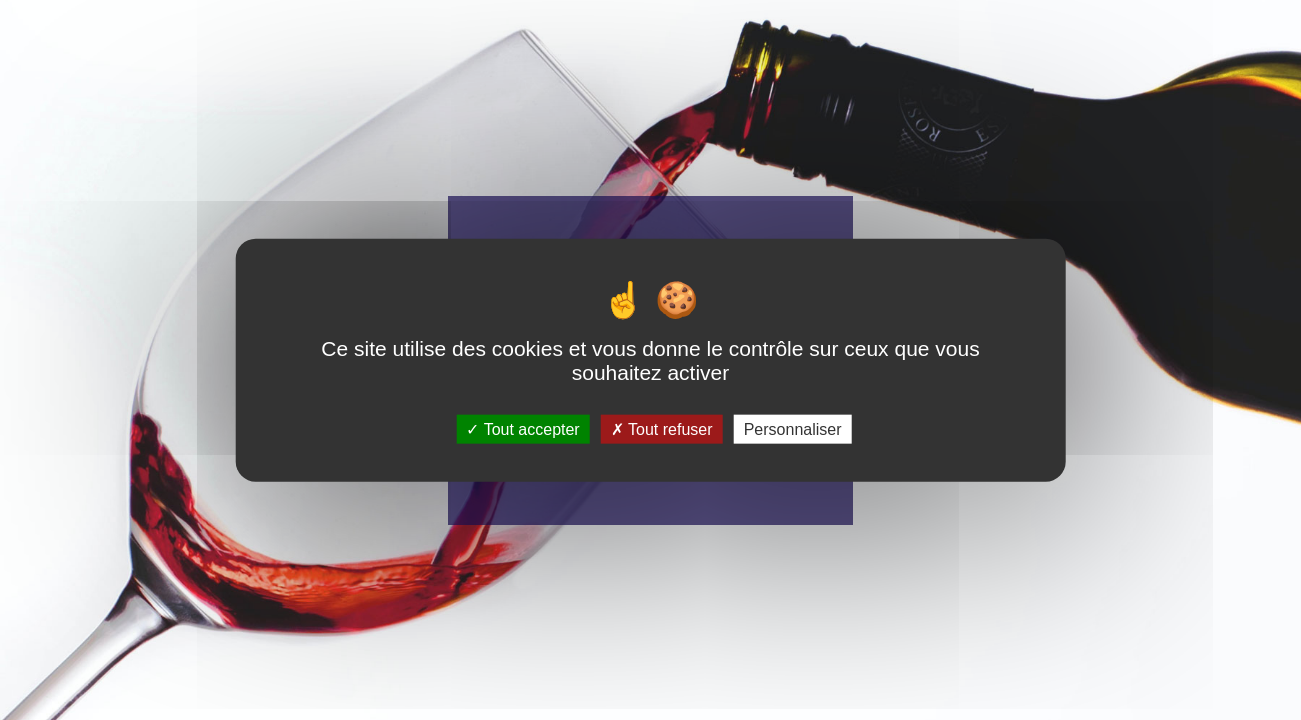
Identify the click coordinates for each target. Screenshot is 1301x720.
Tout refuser (662, 428)
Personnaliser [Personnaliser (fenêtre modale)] (793, 428)
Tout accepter (522, 428)
